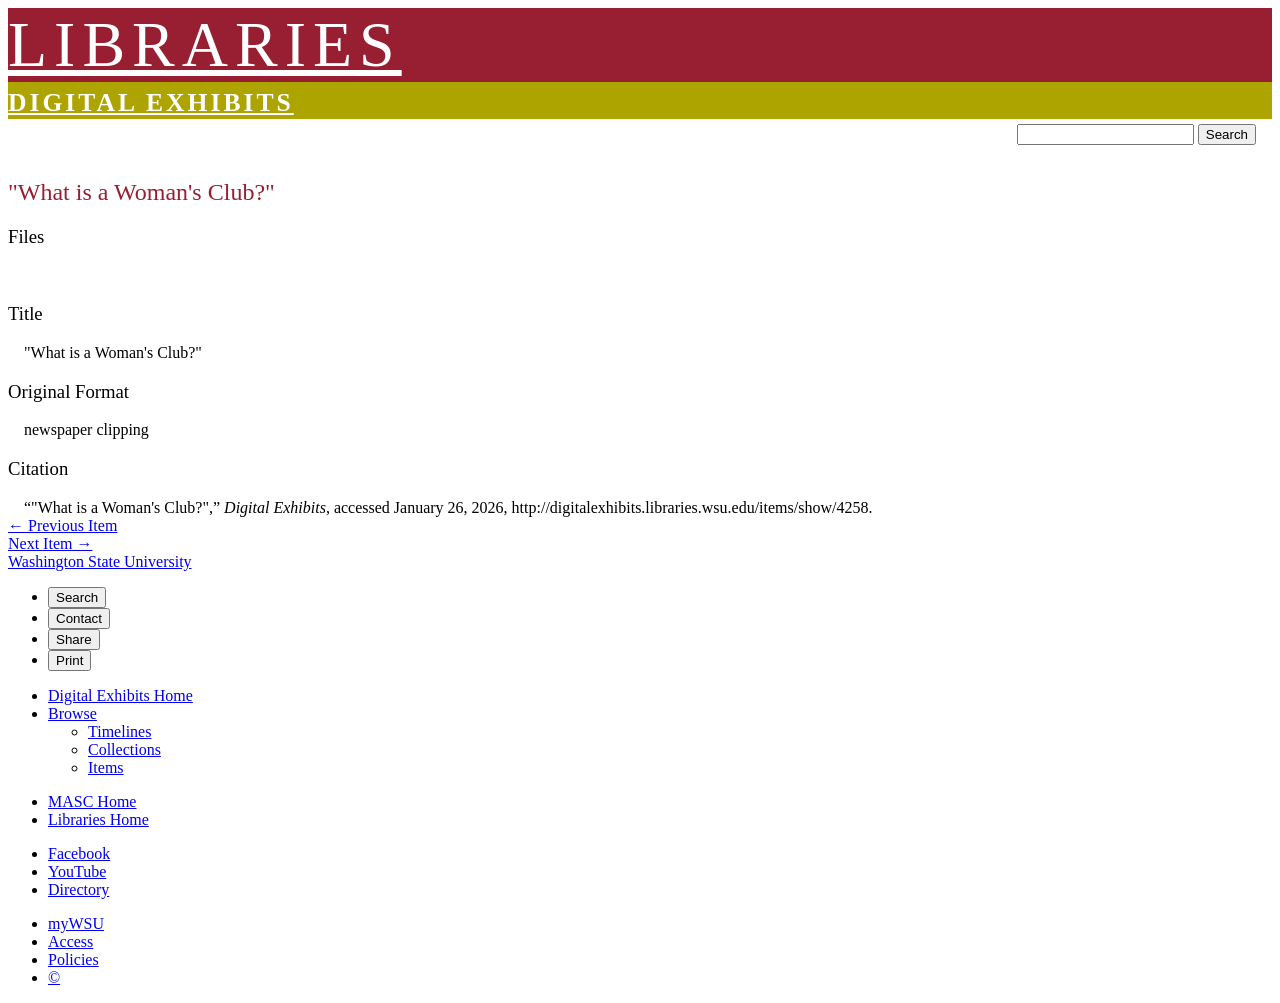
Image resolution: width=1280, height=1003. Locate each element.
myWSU (76, 923)
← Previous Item (62, 525)
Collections (124, 749)
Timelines (119, 731)
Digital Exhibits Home (120, 695)
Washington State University (100, 561)
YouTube (77, 871)
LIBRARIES (205, 44)
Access (70, 941)
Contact (79, 618)
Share (74, 639)
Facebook (79, 853)
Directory (78, 889)
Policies (73, 959)
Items (106, 767)
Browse (72, 713)
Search (1227, 134)
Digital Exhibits (151, 102)
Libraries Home (98, 819)
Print (69, 660)
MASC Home (92, 801)
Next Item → (50, 543)
